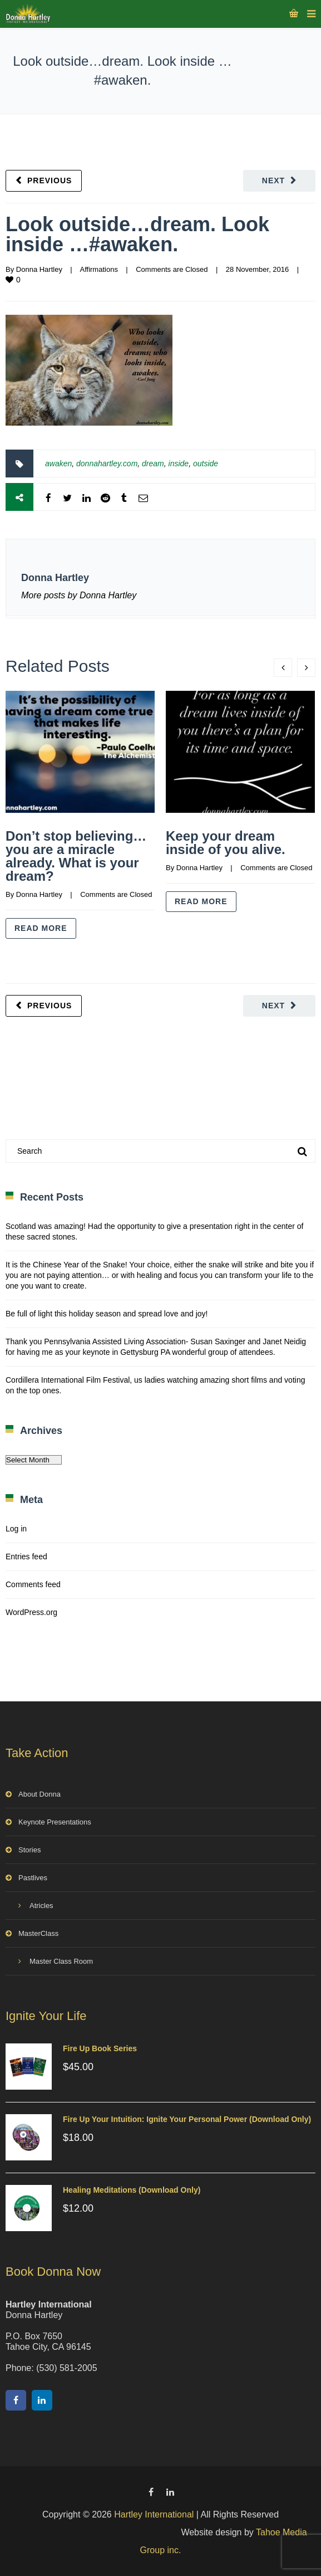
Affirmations (98, 269)
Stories (29, 1850)
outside (205, 463)
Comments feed (33, 1584)
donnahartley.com (106, 463)
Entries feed (26, 1556)
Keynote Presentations (54, 1822)
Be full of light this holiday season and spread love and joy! (107, 1313)
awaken (58, 463)
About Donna (39, 1794)
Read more (40, 928)
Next (273, 180)
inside (179, 463)
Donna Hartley (39, 269)
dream (153, 463)
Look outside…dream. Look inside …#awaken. (137, 234)
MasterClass (38, 1933)
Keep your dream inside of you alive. (225, 842)
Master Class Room (61, 1961)
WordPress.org (31, 1612)
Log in (16, 1528)
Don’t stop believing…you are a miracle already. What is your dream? (76, 856)
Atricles (41, 1905)
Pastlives (32, 1878)
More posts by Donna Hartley (78, 595)
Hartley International (154, 2514)
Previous (49, 180)
